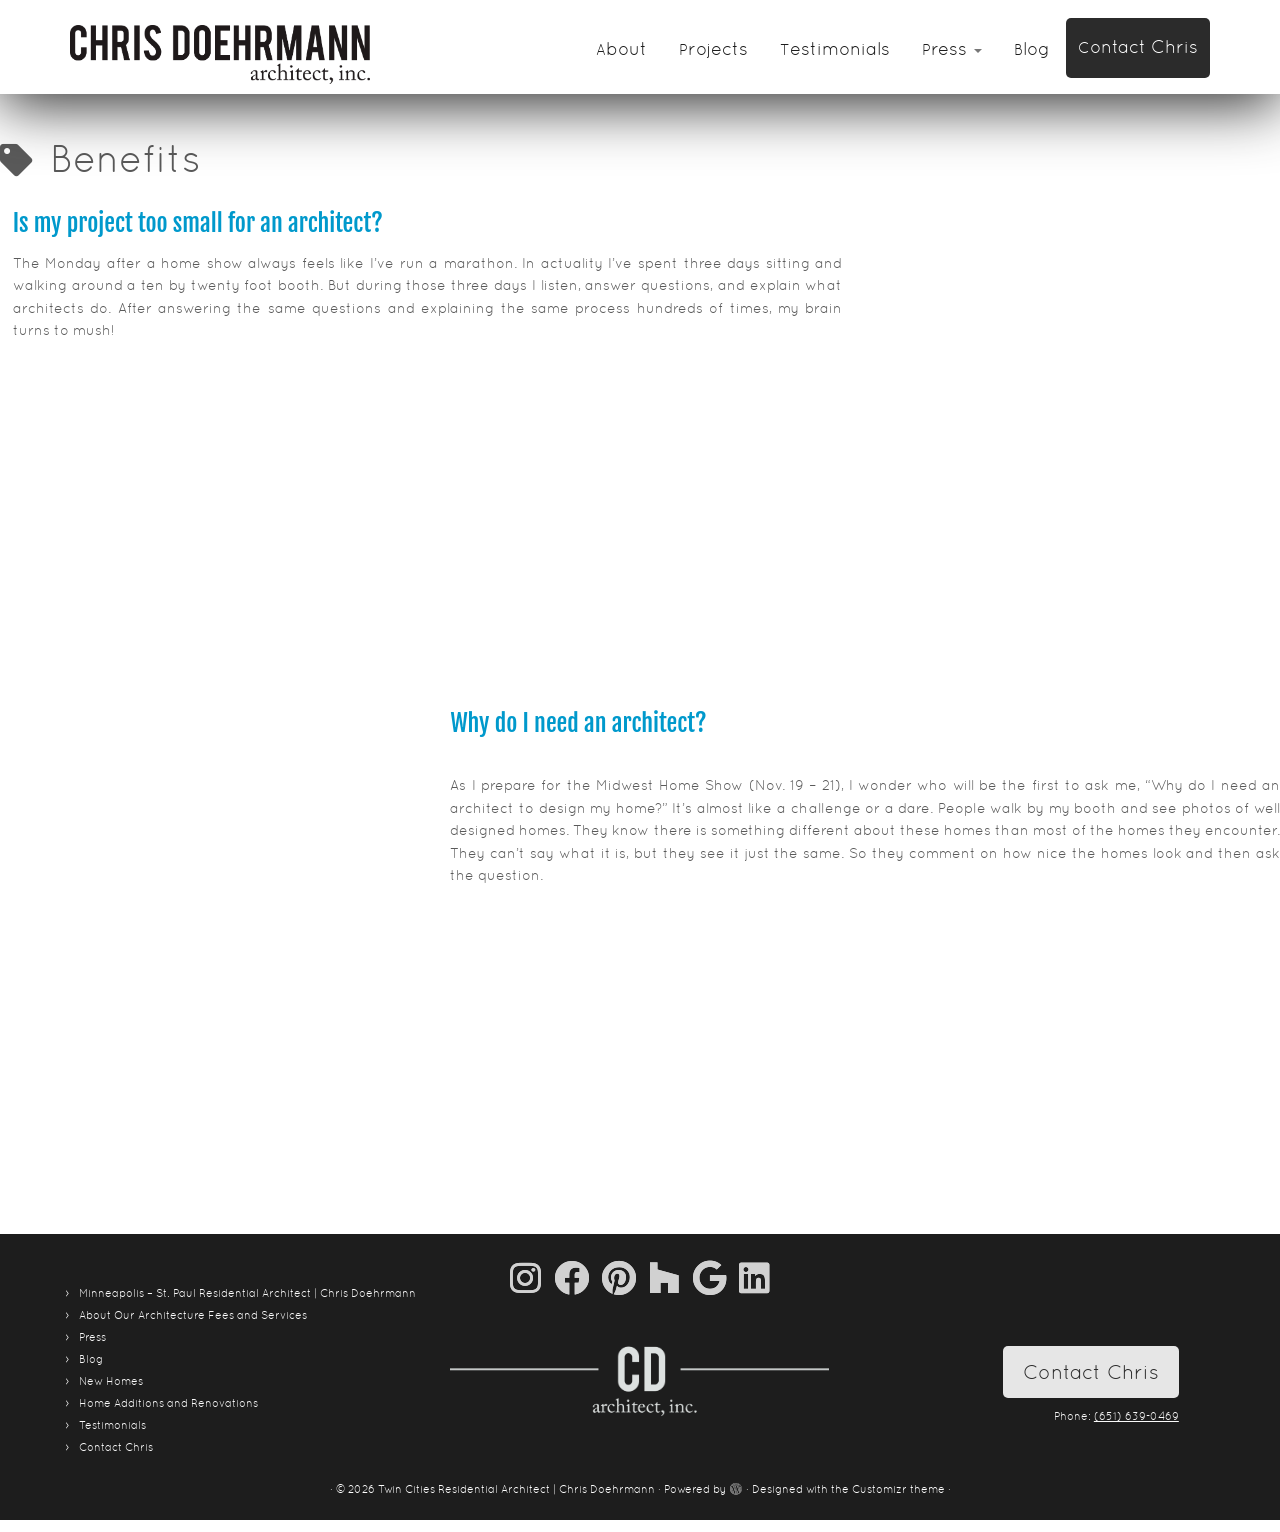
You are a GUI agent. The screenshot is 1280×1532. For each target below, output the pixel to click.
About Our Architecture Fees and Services (193, 1315)
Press (952, 48)
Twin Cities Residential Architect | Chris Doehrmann (516, 1489)
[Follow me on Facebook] (578, 1277)
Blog (1032, 48)
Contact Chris (1138, 46)
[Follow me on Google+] (716, 1277)
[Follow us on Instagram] (532, 1277)
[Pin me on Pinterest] (625, 1277)
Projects (713, 48)
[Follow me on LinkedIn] (754, 1277)
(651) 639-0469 (1136, 1416)
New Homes (111, 1381)
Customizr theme (898, 1489)
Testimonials (835, 48)
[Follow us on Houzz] (671, 1277)
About (621, 48)
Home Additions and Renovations (168, 1403)
